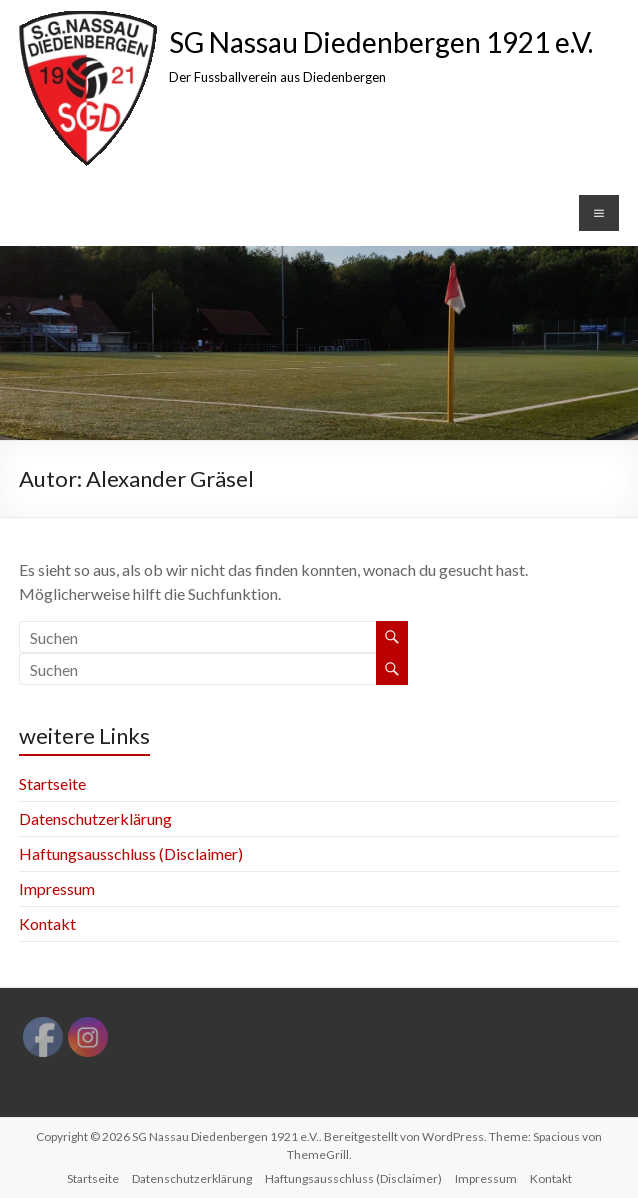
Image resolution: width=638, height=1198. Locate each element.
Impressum (57, 888)
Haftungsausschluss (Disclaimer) (131, 853)
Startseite (52, 783)
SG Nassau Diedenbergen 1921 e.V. (381, 42)
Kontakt (47, 923)
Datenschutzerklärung (95, 818)
